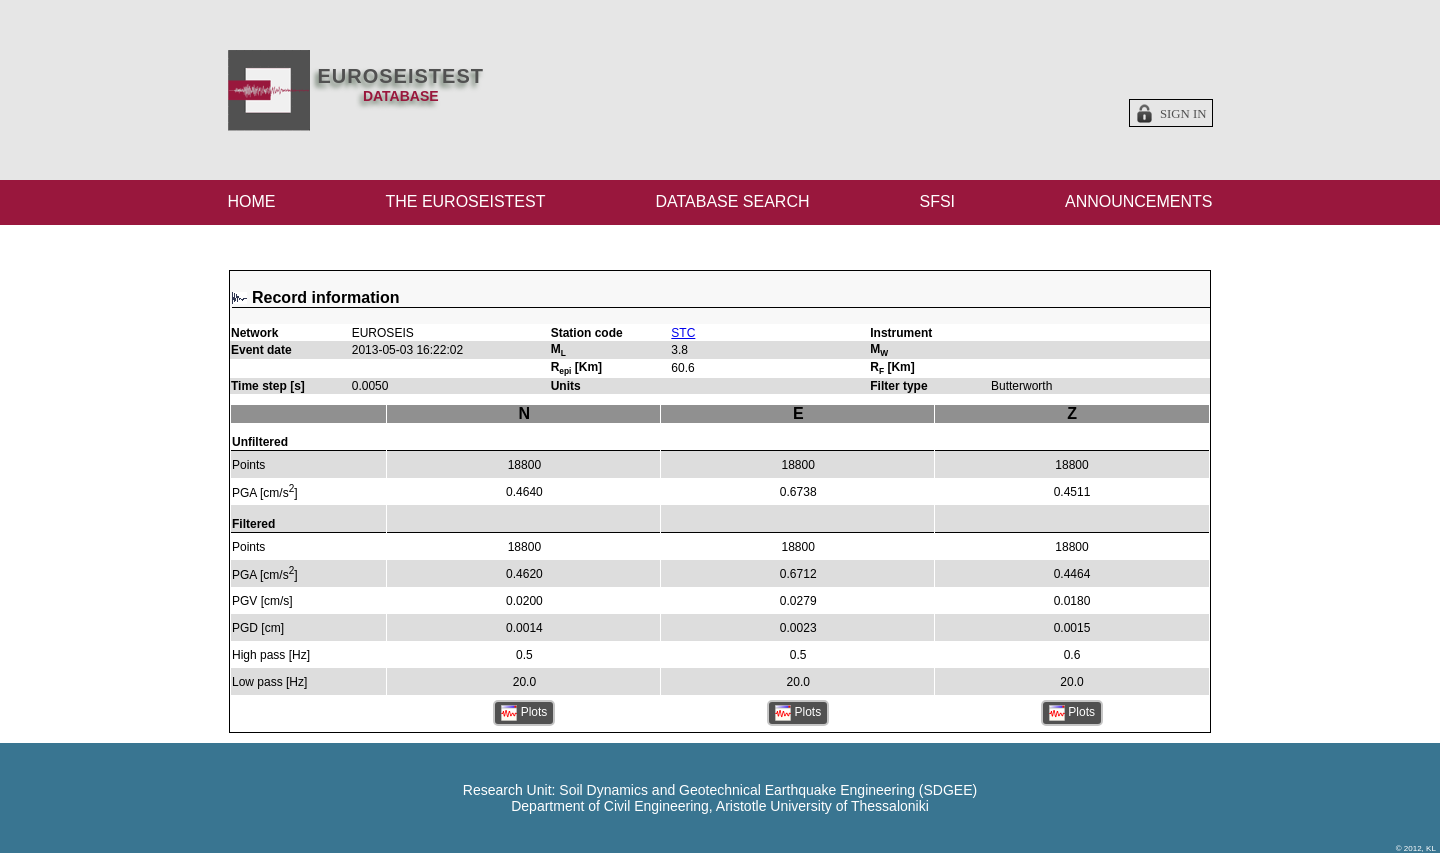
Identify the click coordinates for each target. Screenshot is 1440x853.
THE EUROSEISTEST (465, 201)
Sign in (1183, 114)
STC (683, 333)
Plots (524, 713)
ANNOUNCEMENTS (1139, 201)
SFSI (937, 201)
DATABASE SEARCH (732, 201)
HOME (252, 201)
